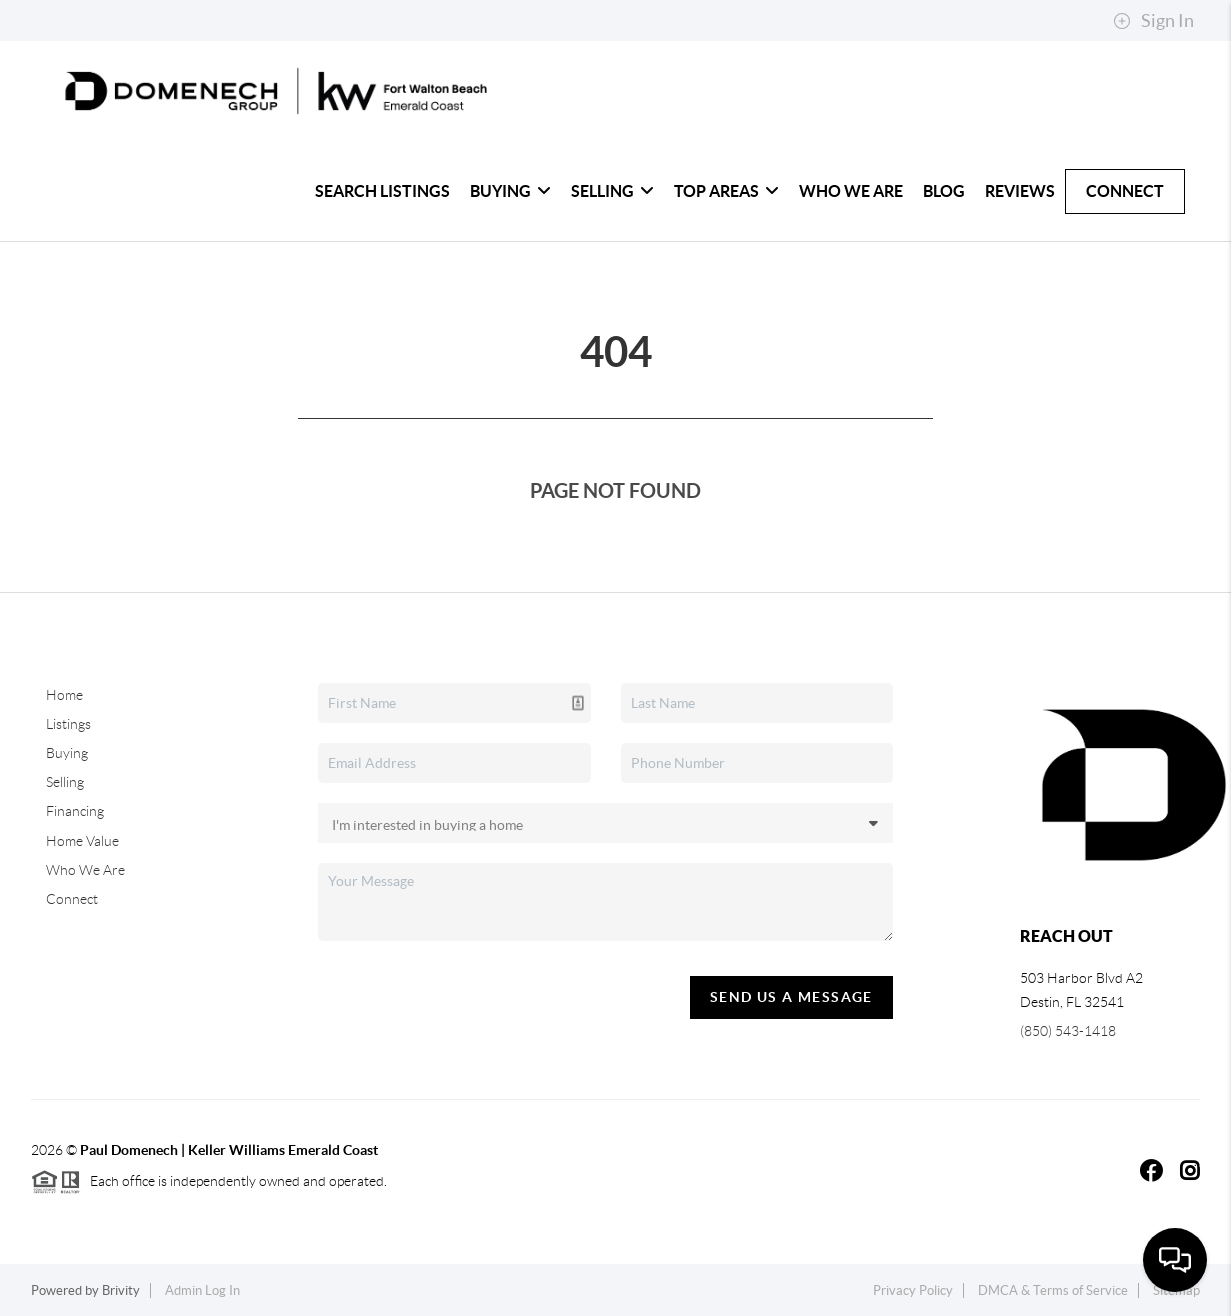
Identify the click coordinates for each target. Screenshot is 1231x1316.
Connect (1125, 191)
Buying (510, 191)
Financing (75, 811)
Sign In (1153, 21)
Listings (68, 724)
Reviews (1020, 191)
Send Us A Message (791, 997)
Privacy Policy (913, 1290)
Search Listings (382, 191)
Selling (612, 191)
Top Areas (726, 191)
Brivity (121, 1290)
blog (944, 191)
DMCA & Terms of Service (1053, 1290)
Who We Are (851, 191)
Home (64, 695)
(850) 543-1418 (1068, 1031)
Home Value (82, 841)
